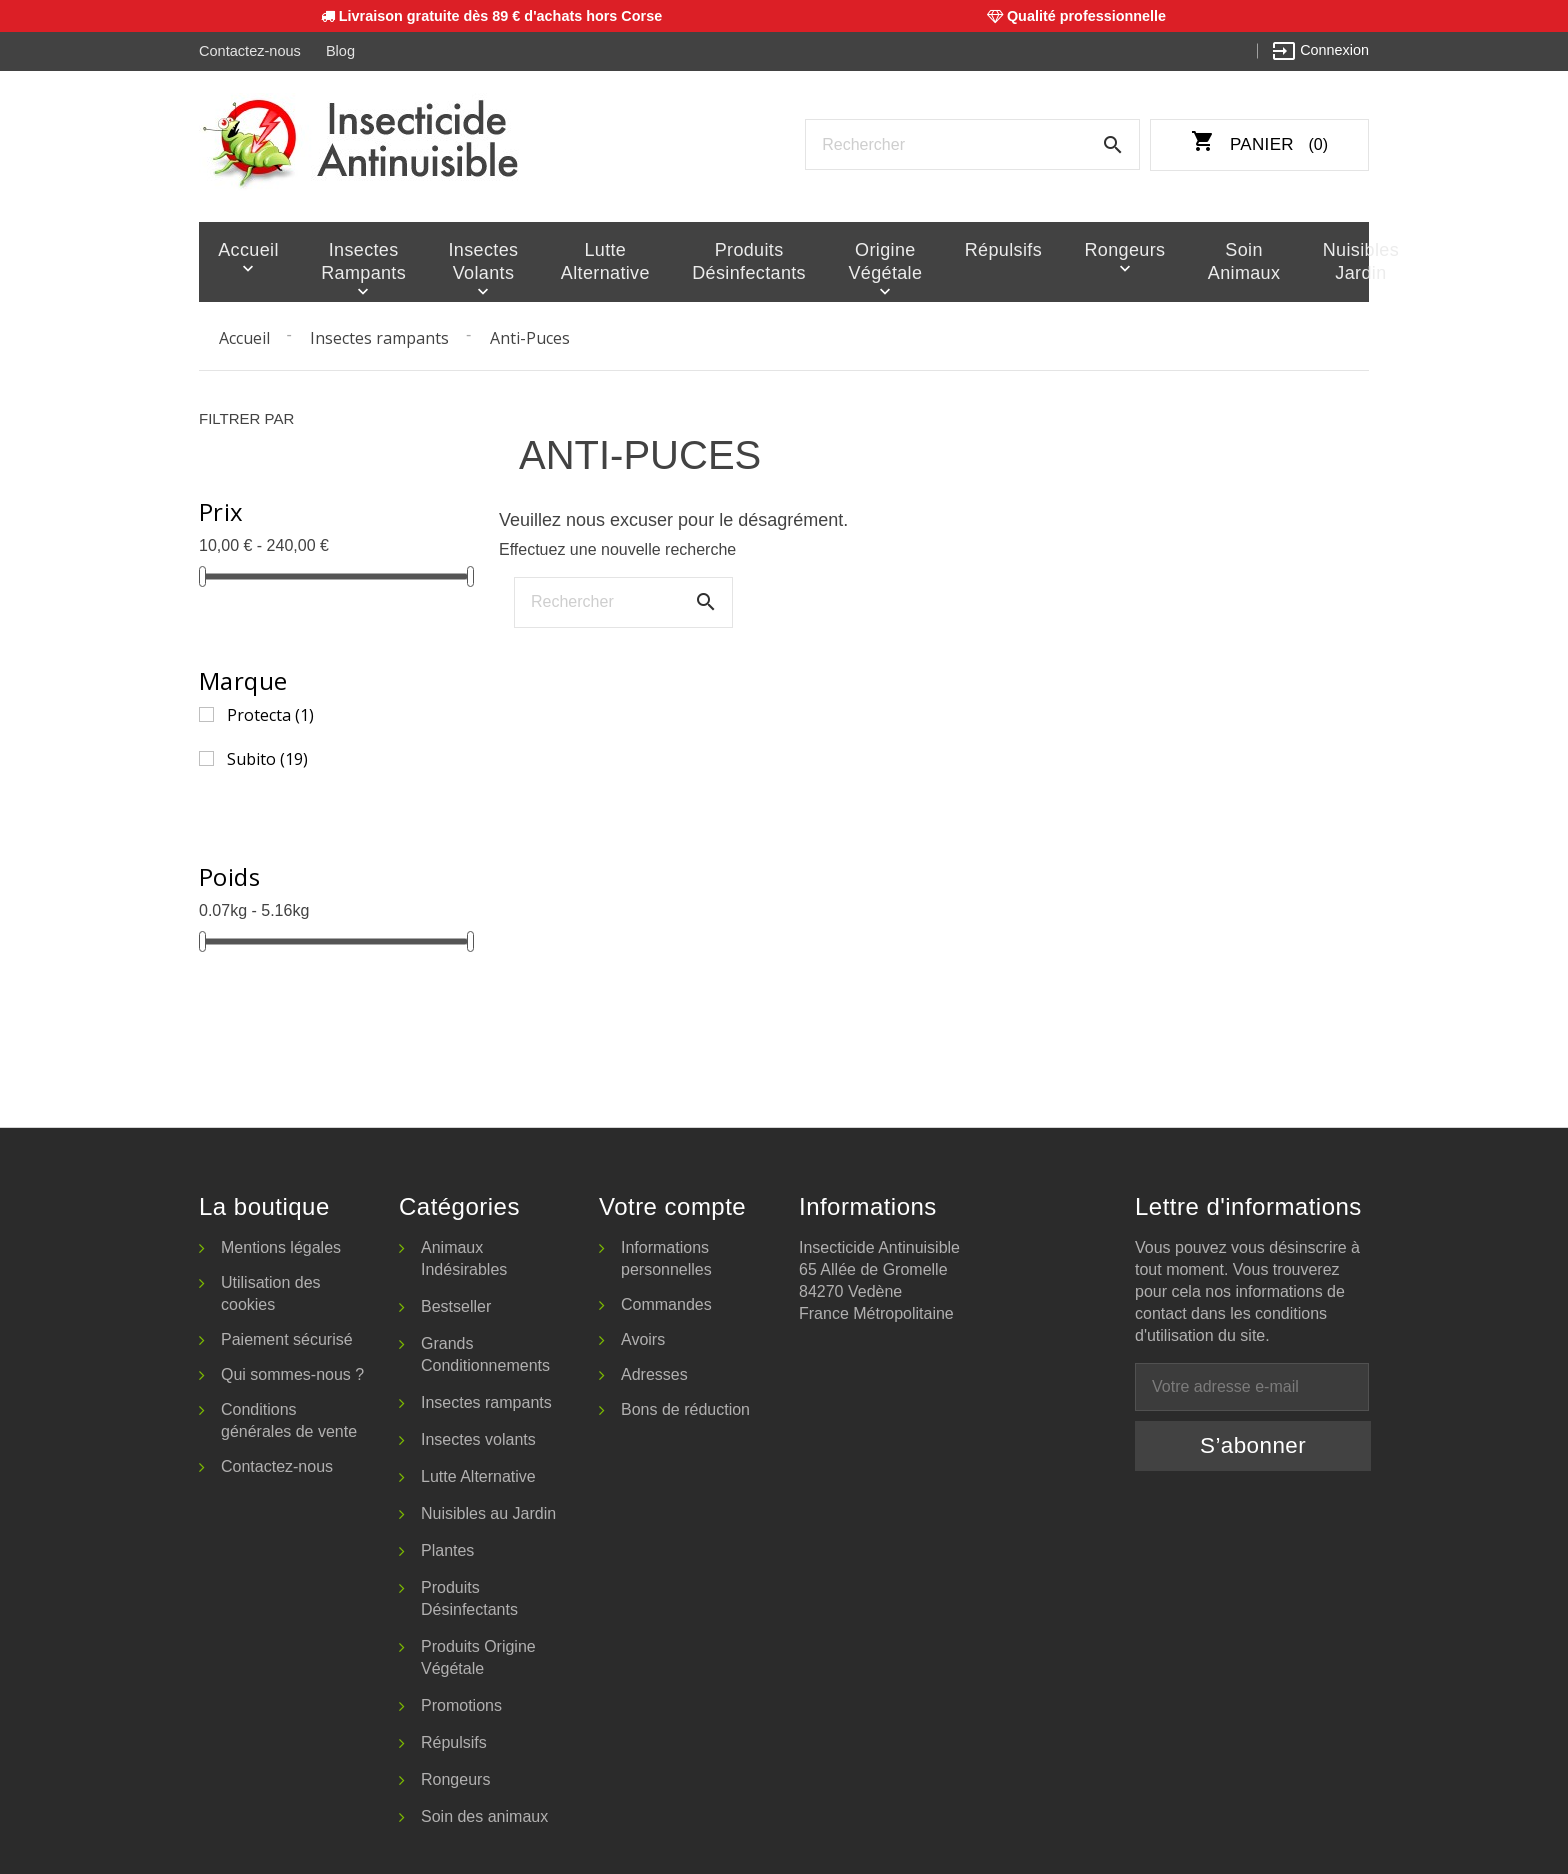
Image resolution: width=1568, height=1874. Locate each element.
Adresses (654, 1372)
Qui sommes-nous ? (292, 1372)
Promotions (461, 1703)
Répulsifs (981, 249)
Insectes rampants (357, 260)
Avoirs (643, 1337)
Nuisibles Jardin (1312, 260)
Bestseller (456, 1304)
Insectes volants (480, 260)
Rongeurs (1093, 249)
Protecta (270, 713)
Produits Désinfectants (735, 260)
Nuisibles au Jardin (488, 1511)
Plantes (447, 1548)
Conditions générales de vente (289, 1418)
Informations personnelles (666, 1256)
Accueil (245, 249)
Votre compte (672, 1204)
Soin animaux (1203, 260)
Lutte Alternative (598, 260)
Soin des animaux (484, 1814)
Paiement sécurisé (287, 1337)
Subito (267, 757)
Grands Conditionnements (485, 1352)
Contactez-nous (249, 51)
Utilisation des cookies (271, 1291)
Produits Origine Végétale (478, 1655)
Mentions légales (281, 1245)
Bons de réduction (685, 1407)
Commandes (666, 1302)
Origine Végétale (868, 260)
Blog (339, 51)
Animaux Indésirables (464, 1256)
